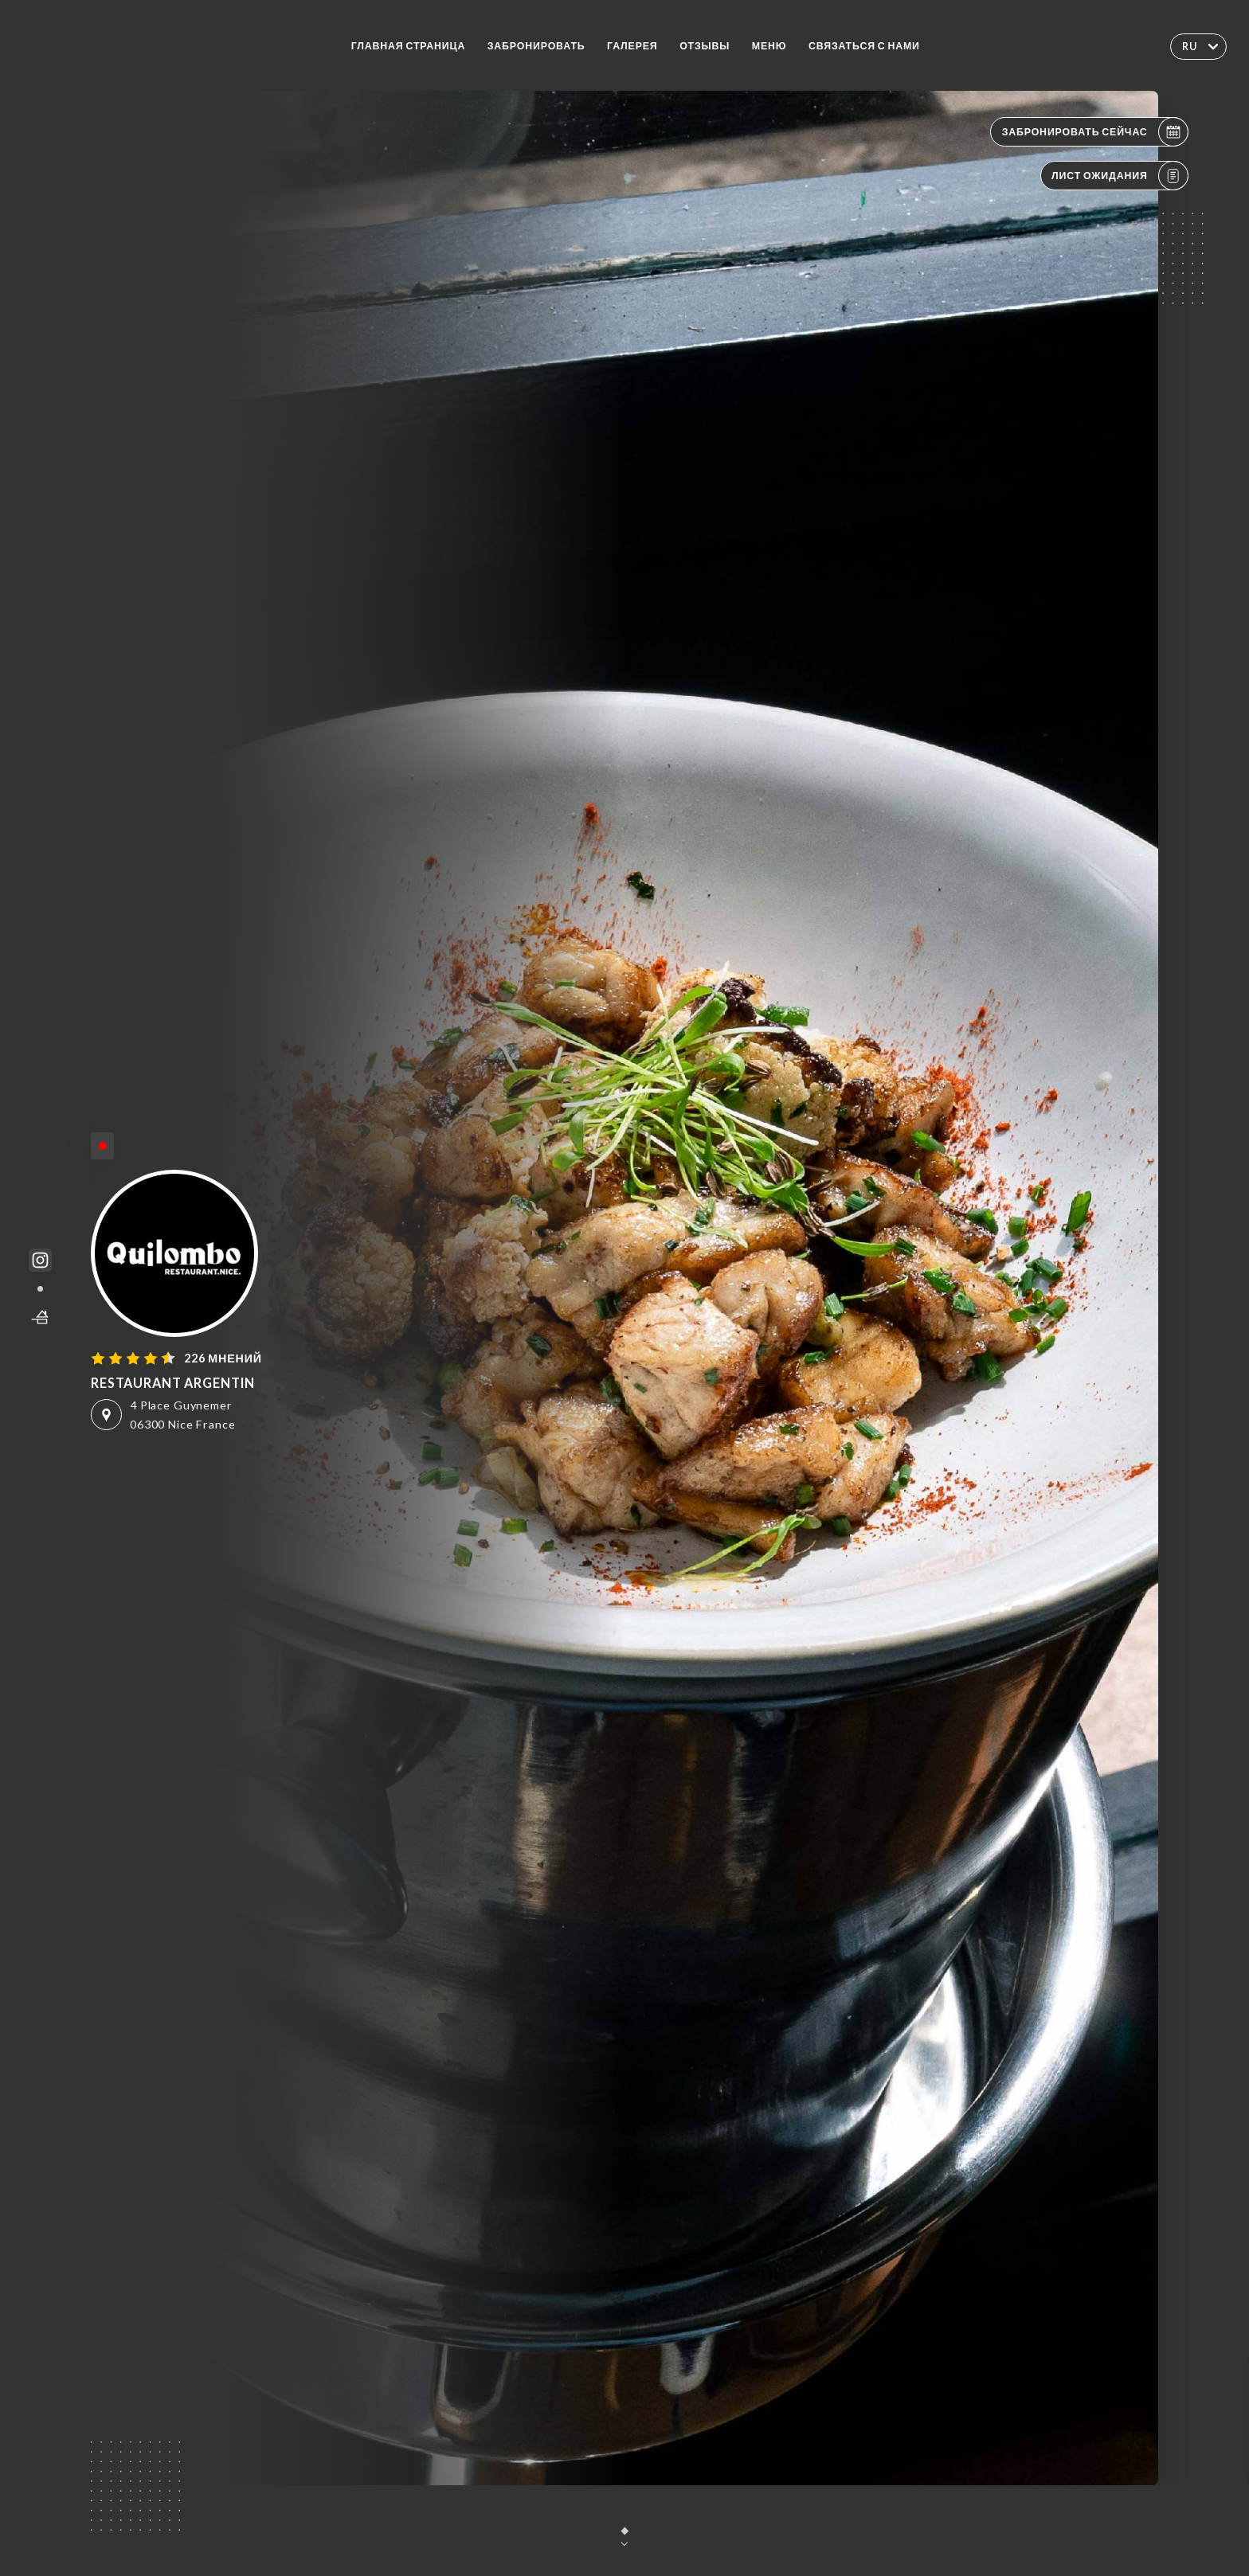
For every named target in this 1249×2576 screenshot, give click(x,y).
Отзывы (704, 46)
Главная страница (408, 46)
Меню (769, 46)
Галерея (632, 46)
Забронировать (536, 46)
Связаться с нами (864, 46)
